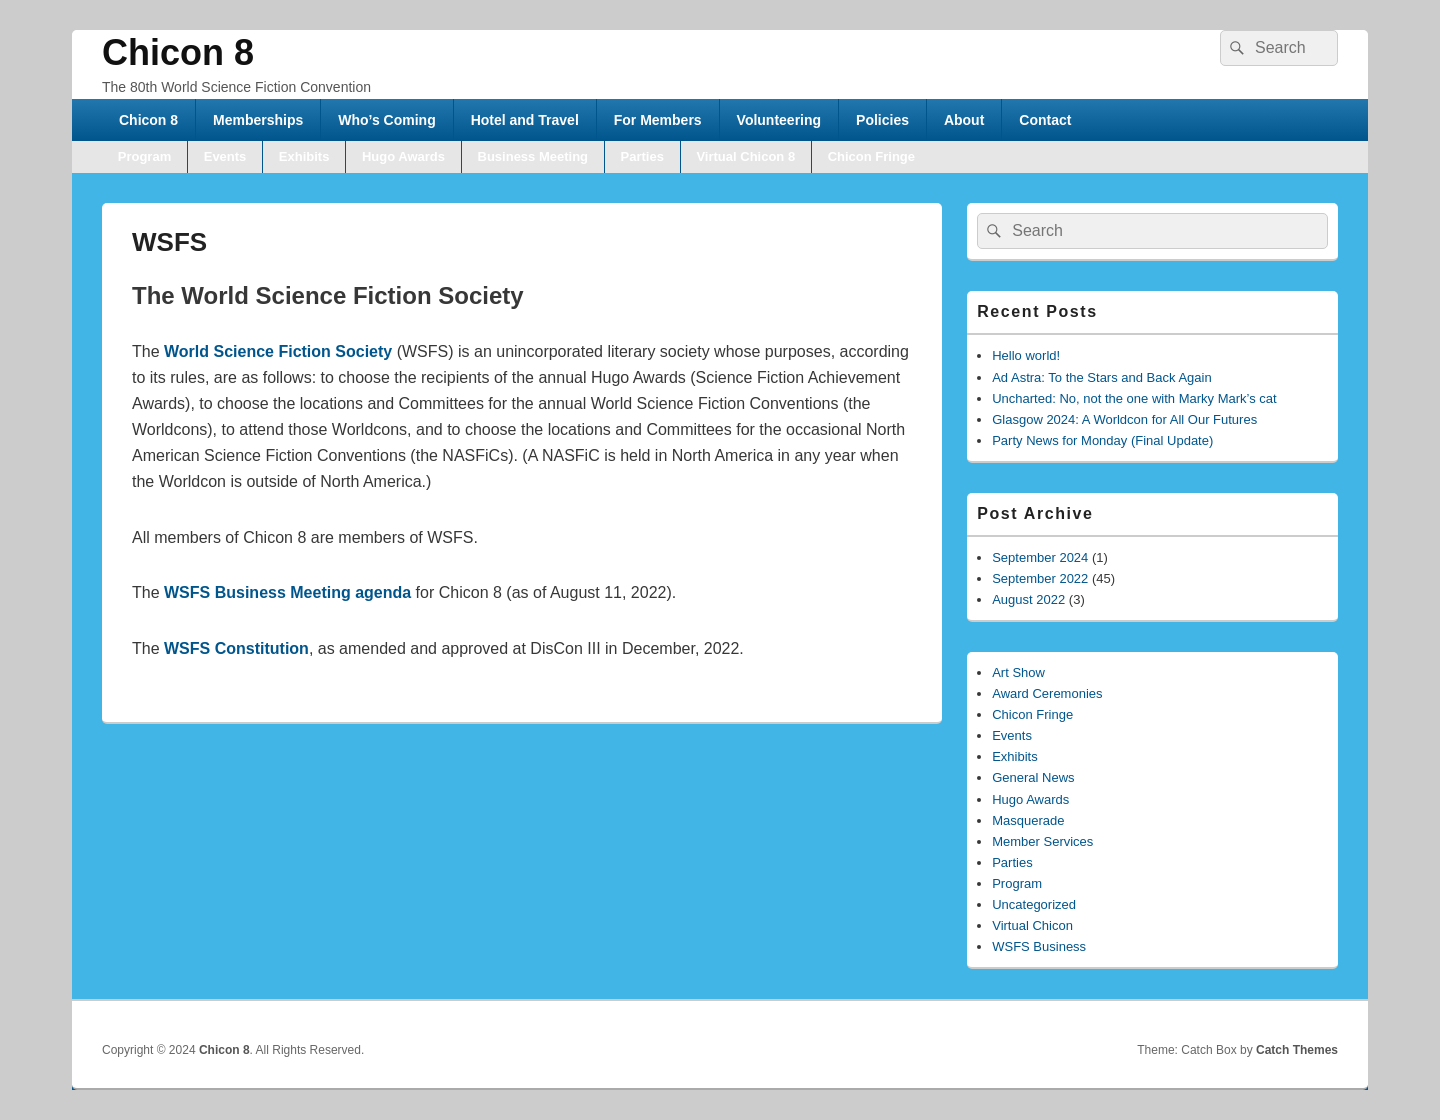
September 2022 (1040, 578)
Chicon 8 (178, 52)
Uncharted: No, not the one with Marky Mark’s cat (1134, 398)
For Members (658, 120)
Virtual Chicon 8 (745, 156)
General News (1033, 777)
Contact (1045, 120)
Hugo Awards (403, 156)
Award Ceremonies (1047, 693)
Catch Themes (1297, 1050)
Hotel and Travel (525, 120)
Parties (642, 156)
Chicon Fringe (871, 156)
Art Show (1018, 672)
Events (225, 156)
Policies (882, 120)
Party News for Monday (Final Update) (1102, 440)
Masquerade (1028, 820)
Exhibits (304, 156)
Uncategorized (1034, 904)
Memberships (258, 120)
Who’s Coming (386, 120)
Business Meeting (533, 156)
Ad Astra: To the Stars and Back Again (1101, 377)
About (964, 120)
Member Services (1042, 841)
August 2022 (1028, 599)
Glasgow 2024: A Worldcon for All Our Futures (1124, 419)
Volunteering (779, 120)
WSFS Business (1039, 946)
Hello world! (1026, 355)
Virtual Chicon (1032, 925)
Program (144, 156)
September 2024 (1040, 557)
